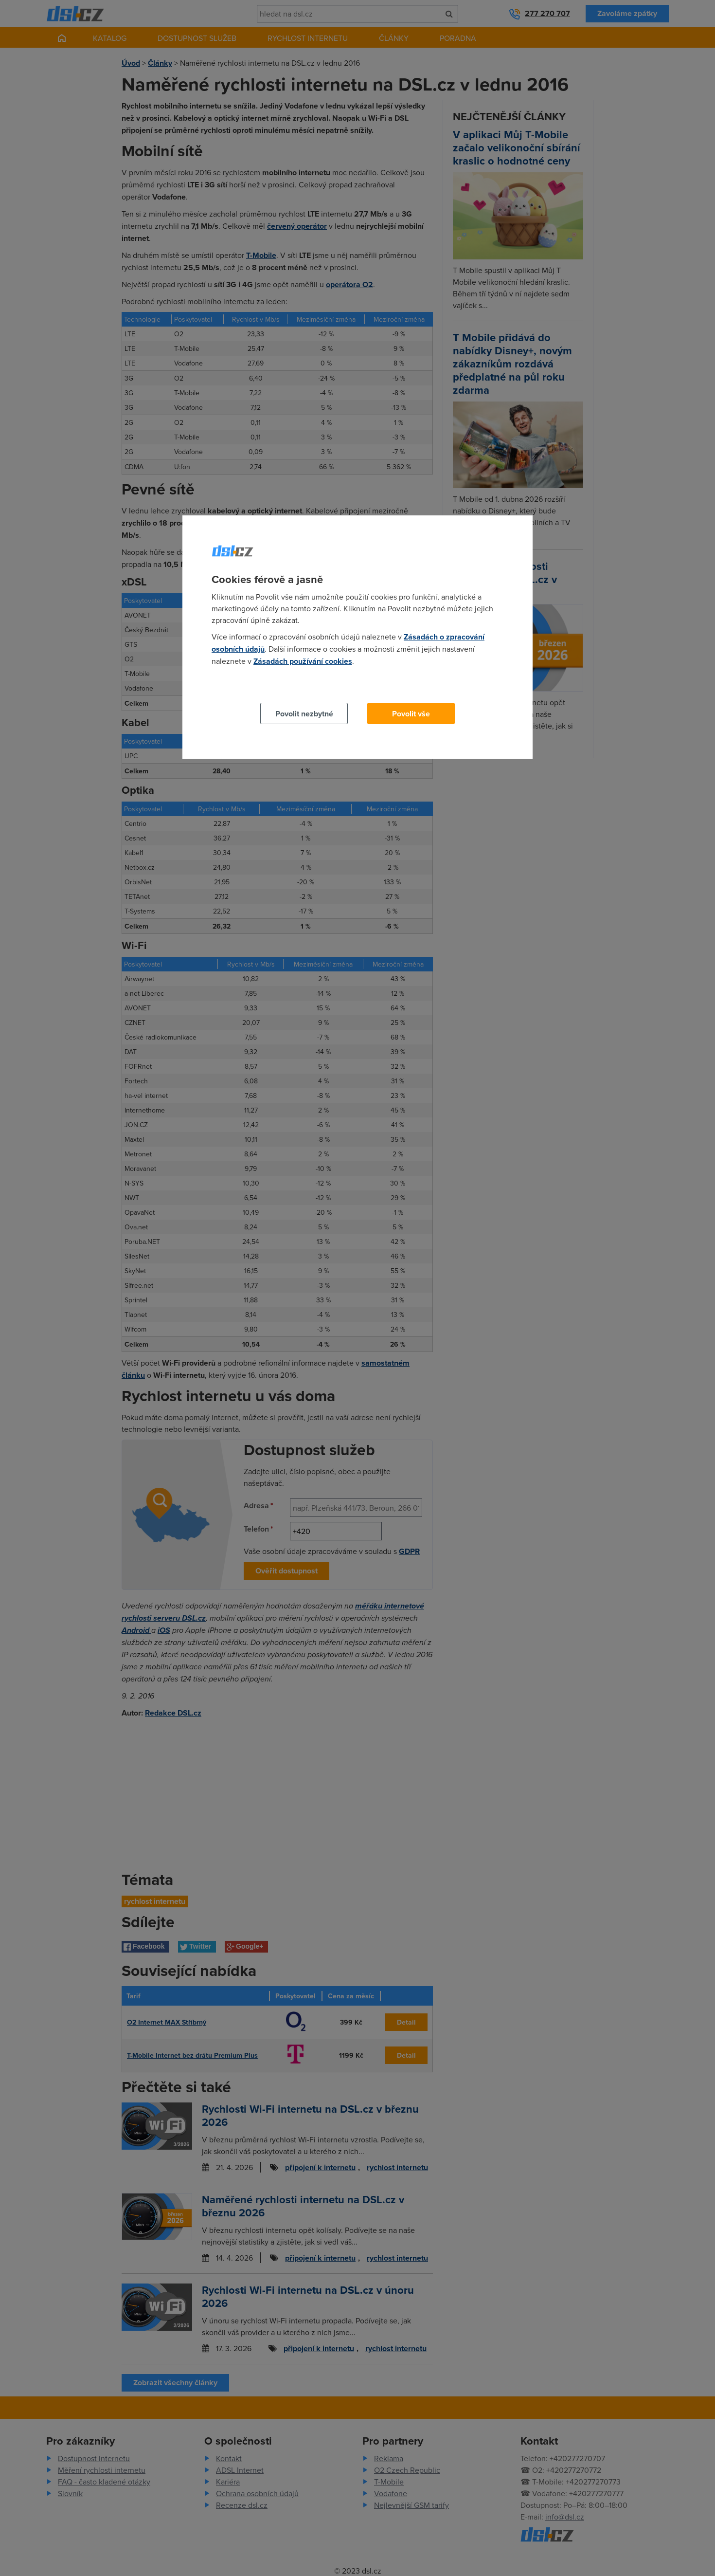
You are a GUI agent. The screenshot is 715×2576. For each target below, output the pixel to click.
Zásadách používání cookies (302, 661)
